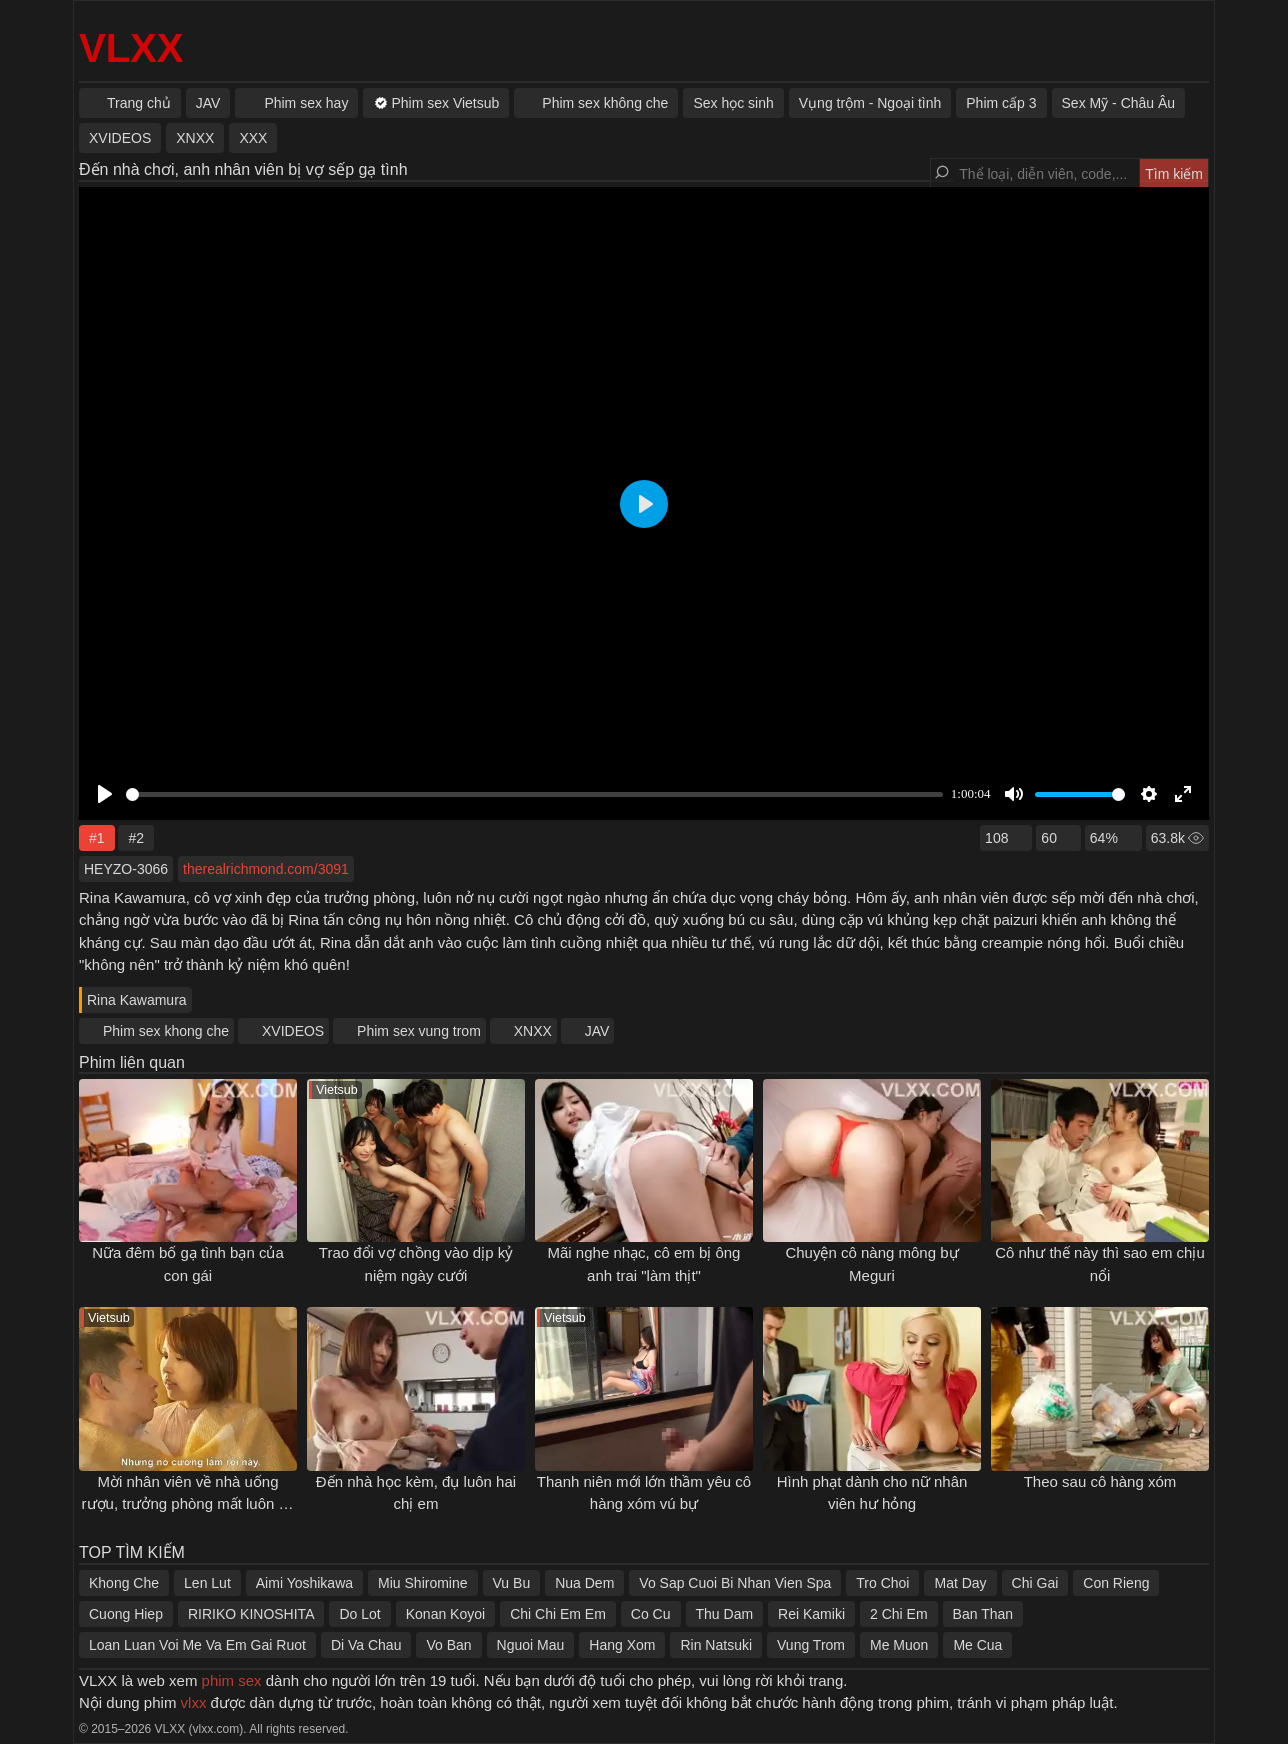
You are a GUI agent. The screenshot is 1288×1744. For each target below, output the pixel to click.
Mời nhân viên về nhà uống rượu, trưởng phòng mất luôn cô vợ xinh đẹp (188, 1504)
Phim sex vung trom (419, 1031)
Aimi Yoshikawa (304, 1583)
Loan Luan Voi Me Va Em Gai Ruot (197, 1645)
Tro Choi (882, 1583)
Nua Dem (584, 1583)
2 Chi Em (899, 1614)
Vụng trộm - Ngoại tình (870, 103)
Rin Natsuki (716, 1645)
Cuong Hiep (126, 1614)
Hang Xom (622, 1645)
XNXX (533, 1031)
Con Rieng (1116, 1583)
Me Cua (977, 1645)
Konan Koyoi (445, 1614)
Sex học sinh (733, 103)
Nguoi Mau (531, 1645)
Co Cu (651, 1614)
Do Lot (359, 1614)
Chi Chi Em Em (558, 1614)
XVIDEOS (293, 1031)
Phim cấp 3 (1001, 103)
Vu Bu (512, 1583)
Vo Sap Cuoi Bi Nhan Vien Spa (735, 1583)
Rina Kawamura (137, 1000)
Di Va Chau (366, 1645)
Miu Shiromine (422, 1583)
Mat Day (960, 1583)
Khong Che (124, 1583)
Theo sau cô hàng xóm (1100, 1481)
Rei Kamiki (811, 1614)
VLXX (131, 48)
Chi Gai (1035, 1583)
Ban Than (983, 1614)
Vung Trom (811, 1645)
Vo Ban (448, 1645)
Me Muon (899, 1645)
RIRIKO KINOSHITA (251, 1614)
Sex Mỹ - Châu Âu (1119, 103)
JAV (597, 1031)
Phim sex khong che (166, 1031)
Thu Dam (725, 1614)
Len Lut (207, 1583)
